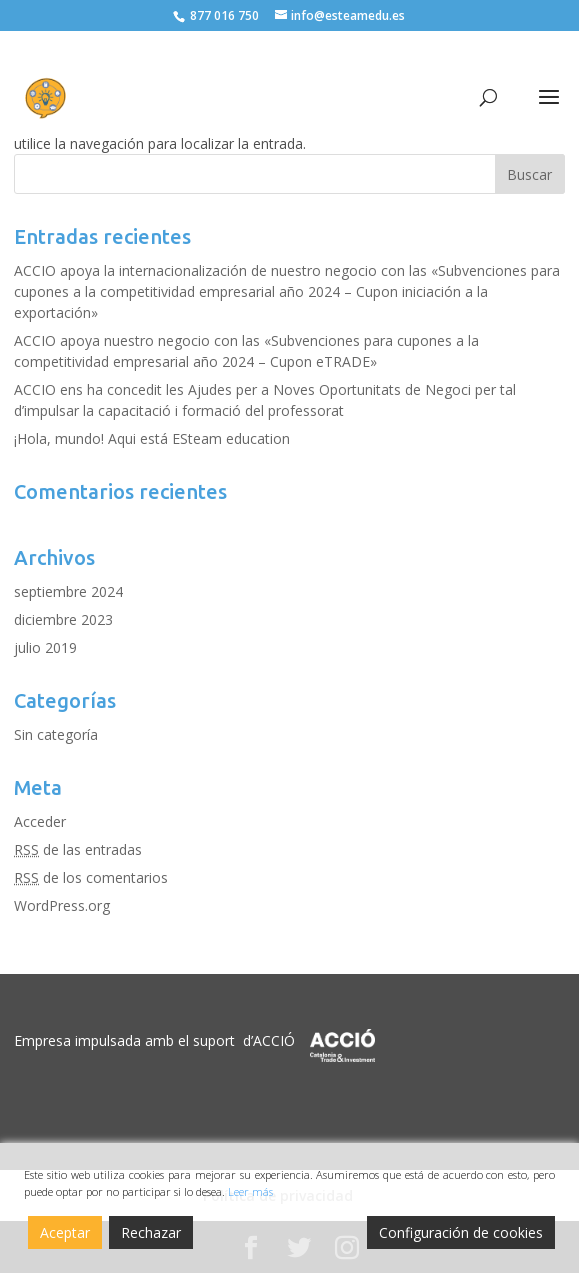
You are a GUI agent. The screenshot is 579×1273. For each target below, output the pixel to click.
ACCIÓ (274, 1040)
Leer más (250, 1191)
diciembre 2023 (63, 619)
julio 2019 (45, 647)
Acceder (40, 821)
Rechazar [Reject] (151, 1232)
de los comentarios (91, 877)
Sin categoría (56, 734)
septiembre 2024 (68, 591)
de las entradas (78, 849)
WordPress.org (62, 905)
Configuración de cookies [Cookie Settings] (461, 1232)
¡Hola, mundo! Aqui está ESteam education (152, 438)
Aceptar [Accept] (65, 1232)
